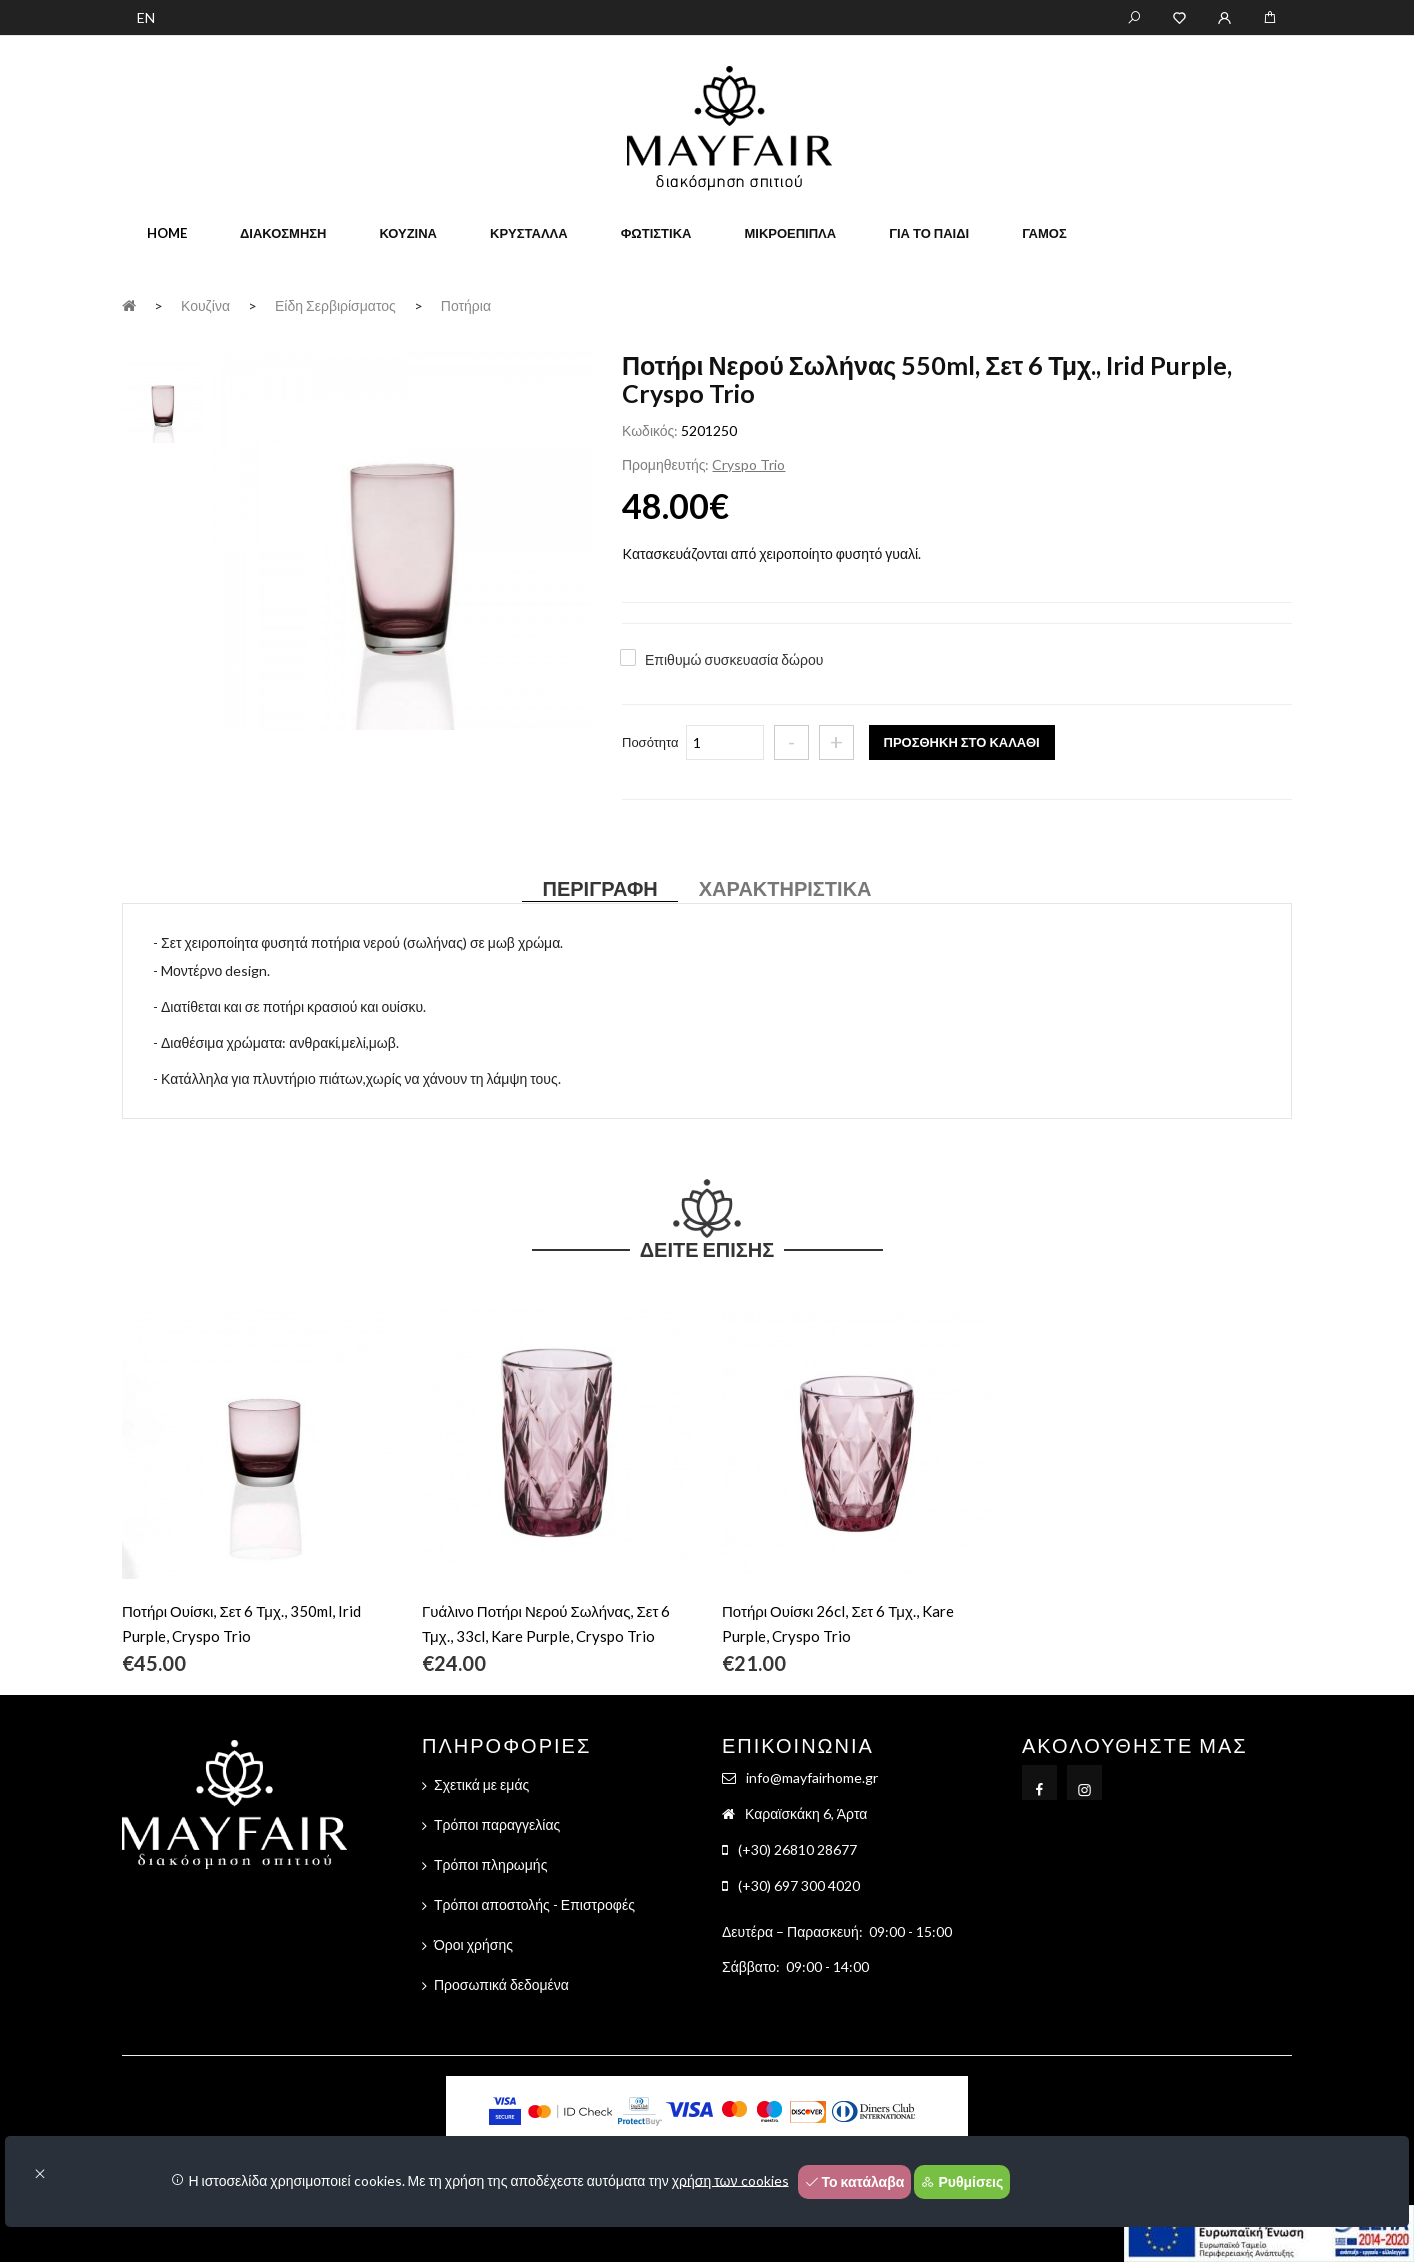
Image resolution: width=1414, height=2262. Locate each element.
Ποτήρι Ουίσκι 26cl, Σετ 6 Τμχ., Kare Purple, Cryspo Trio (838, 1623)
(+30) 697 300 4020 (799, 1885)
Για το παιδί (929, 233)
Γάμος (1044, 233)
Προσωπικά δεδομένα (501, 1984)
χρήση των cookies (730, 2179)
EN (146, 17)
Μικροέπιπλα (790, 233)
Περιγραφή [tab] (599, 888)
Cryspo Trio (748, 464)
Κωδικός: (650, 430)
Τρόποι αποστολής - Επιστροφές (534, 1904)
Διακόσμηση (283, 233)
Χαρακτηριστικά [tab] (785, 888)
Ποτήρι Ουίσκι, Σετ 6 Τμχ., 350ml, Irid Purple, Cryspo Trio (241, 1623)
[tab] (163, 400)
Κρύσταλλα (529, 233)
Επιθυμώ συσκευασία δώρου (734, 659)
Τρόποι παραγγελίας (497, 1824)
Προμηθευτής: (665, 464)
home (167, 233)
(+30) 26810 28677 (797, 1849)
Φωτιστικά (656, 233)
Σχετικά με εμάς (481, 1784)
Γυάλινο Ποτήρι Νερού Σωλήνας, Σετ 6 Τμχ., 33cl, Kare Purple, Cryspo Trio (546, 1623)
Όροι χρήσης (473, 1944)
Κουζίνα (408, 233)
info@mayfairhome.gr (812, 1777)
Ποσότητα (650, 742)
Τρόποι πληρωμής (490, 1864)
